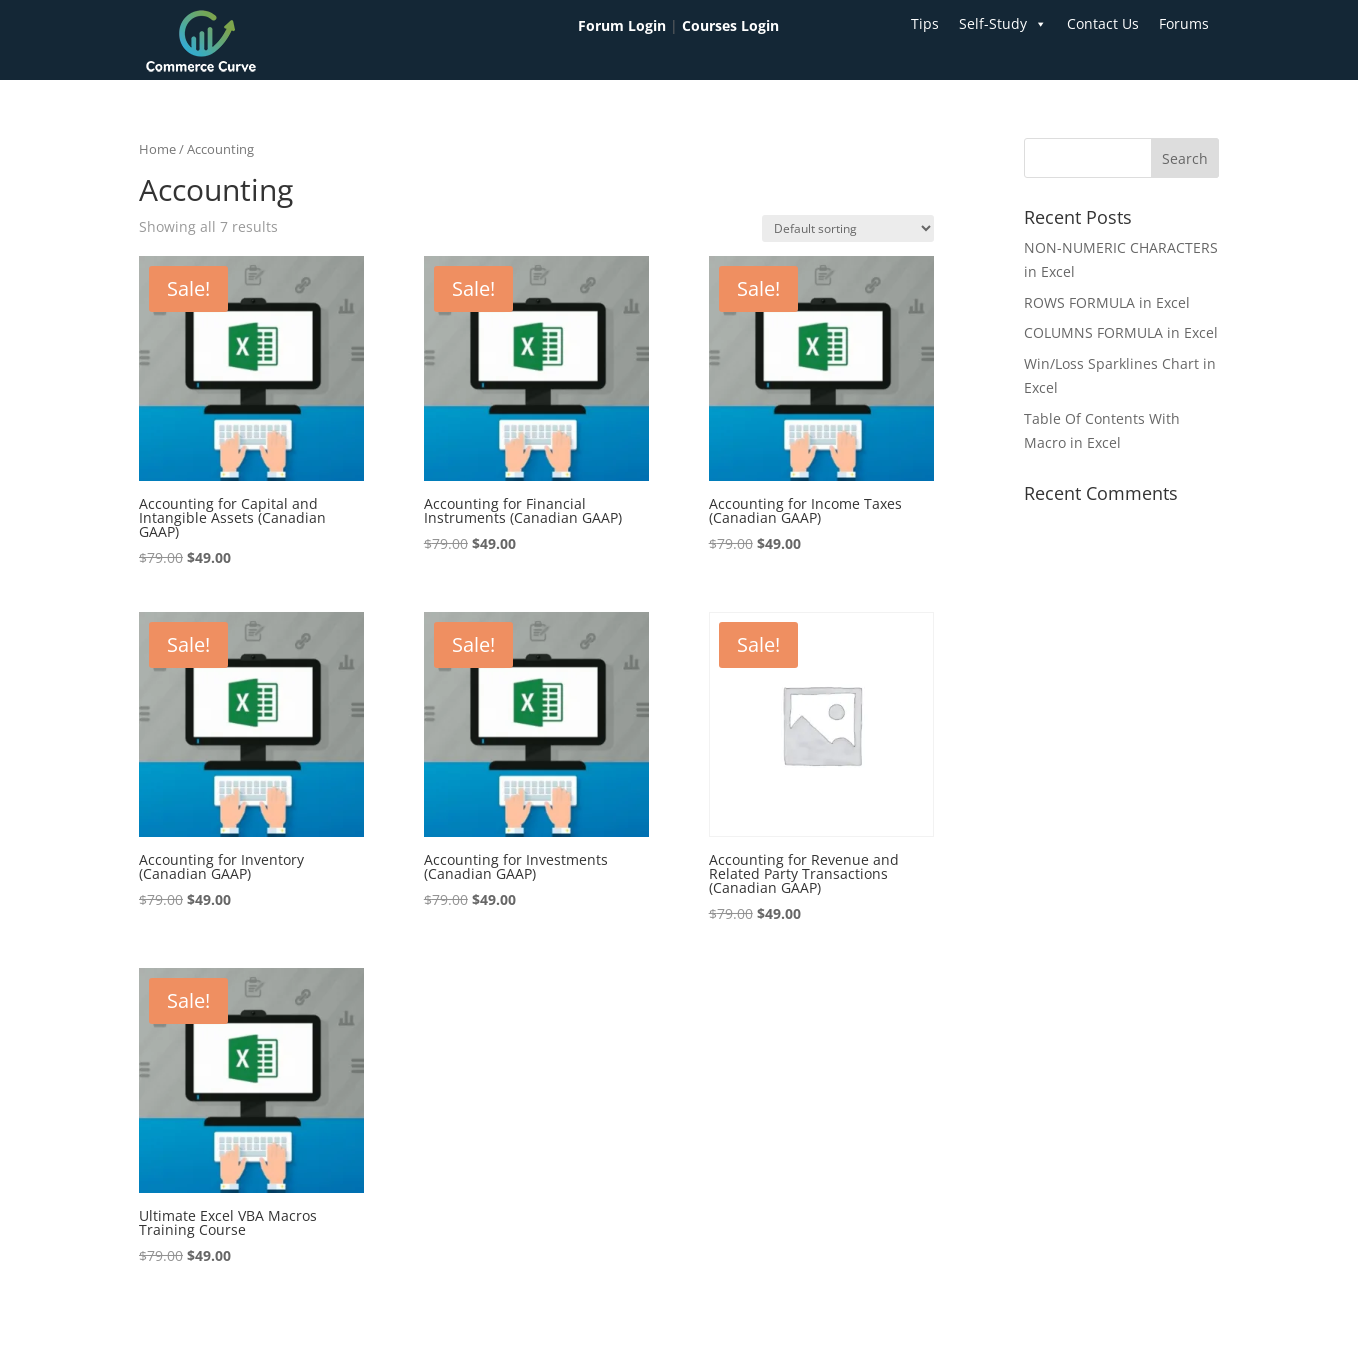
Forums (1184, 23)
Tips (925, 23)
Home (157, 149)
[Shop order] (848, 228)
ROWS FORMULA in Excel (1107, 302)
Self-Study (1003, 24)
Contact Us (1103, 23)
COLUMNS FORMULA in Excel (1121, 332)
